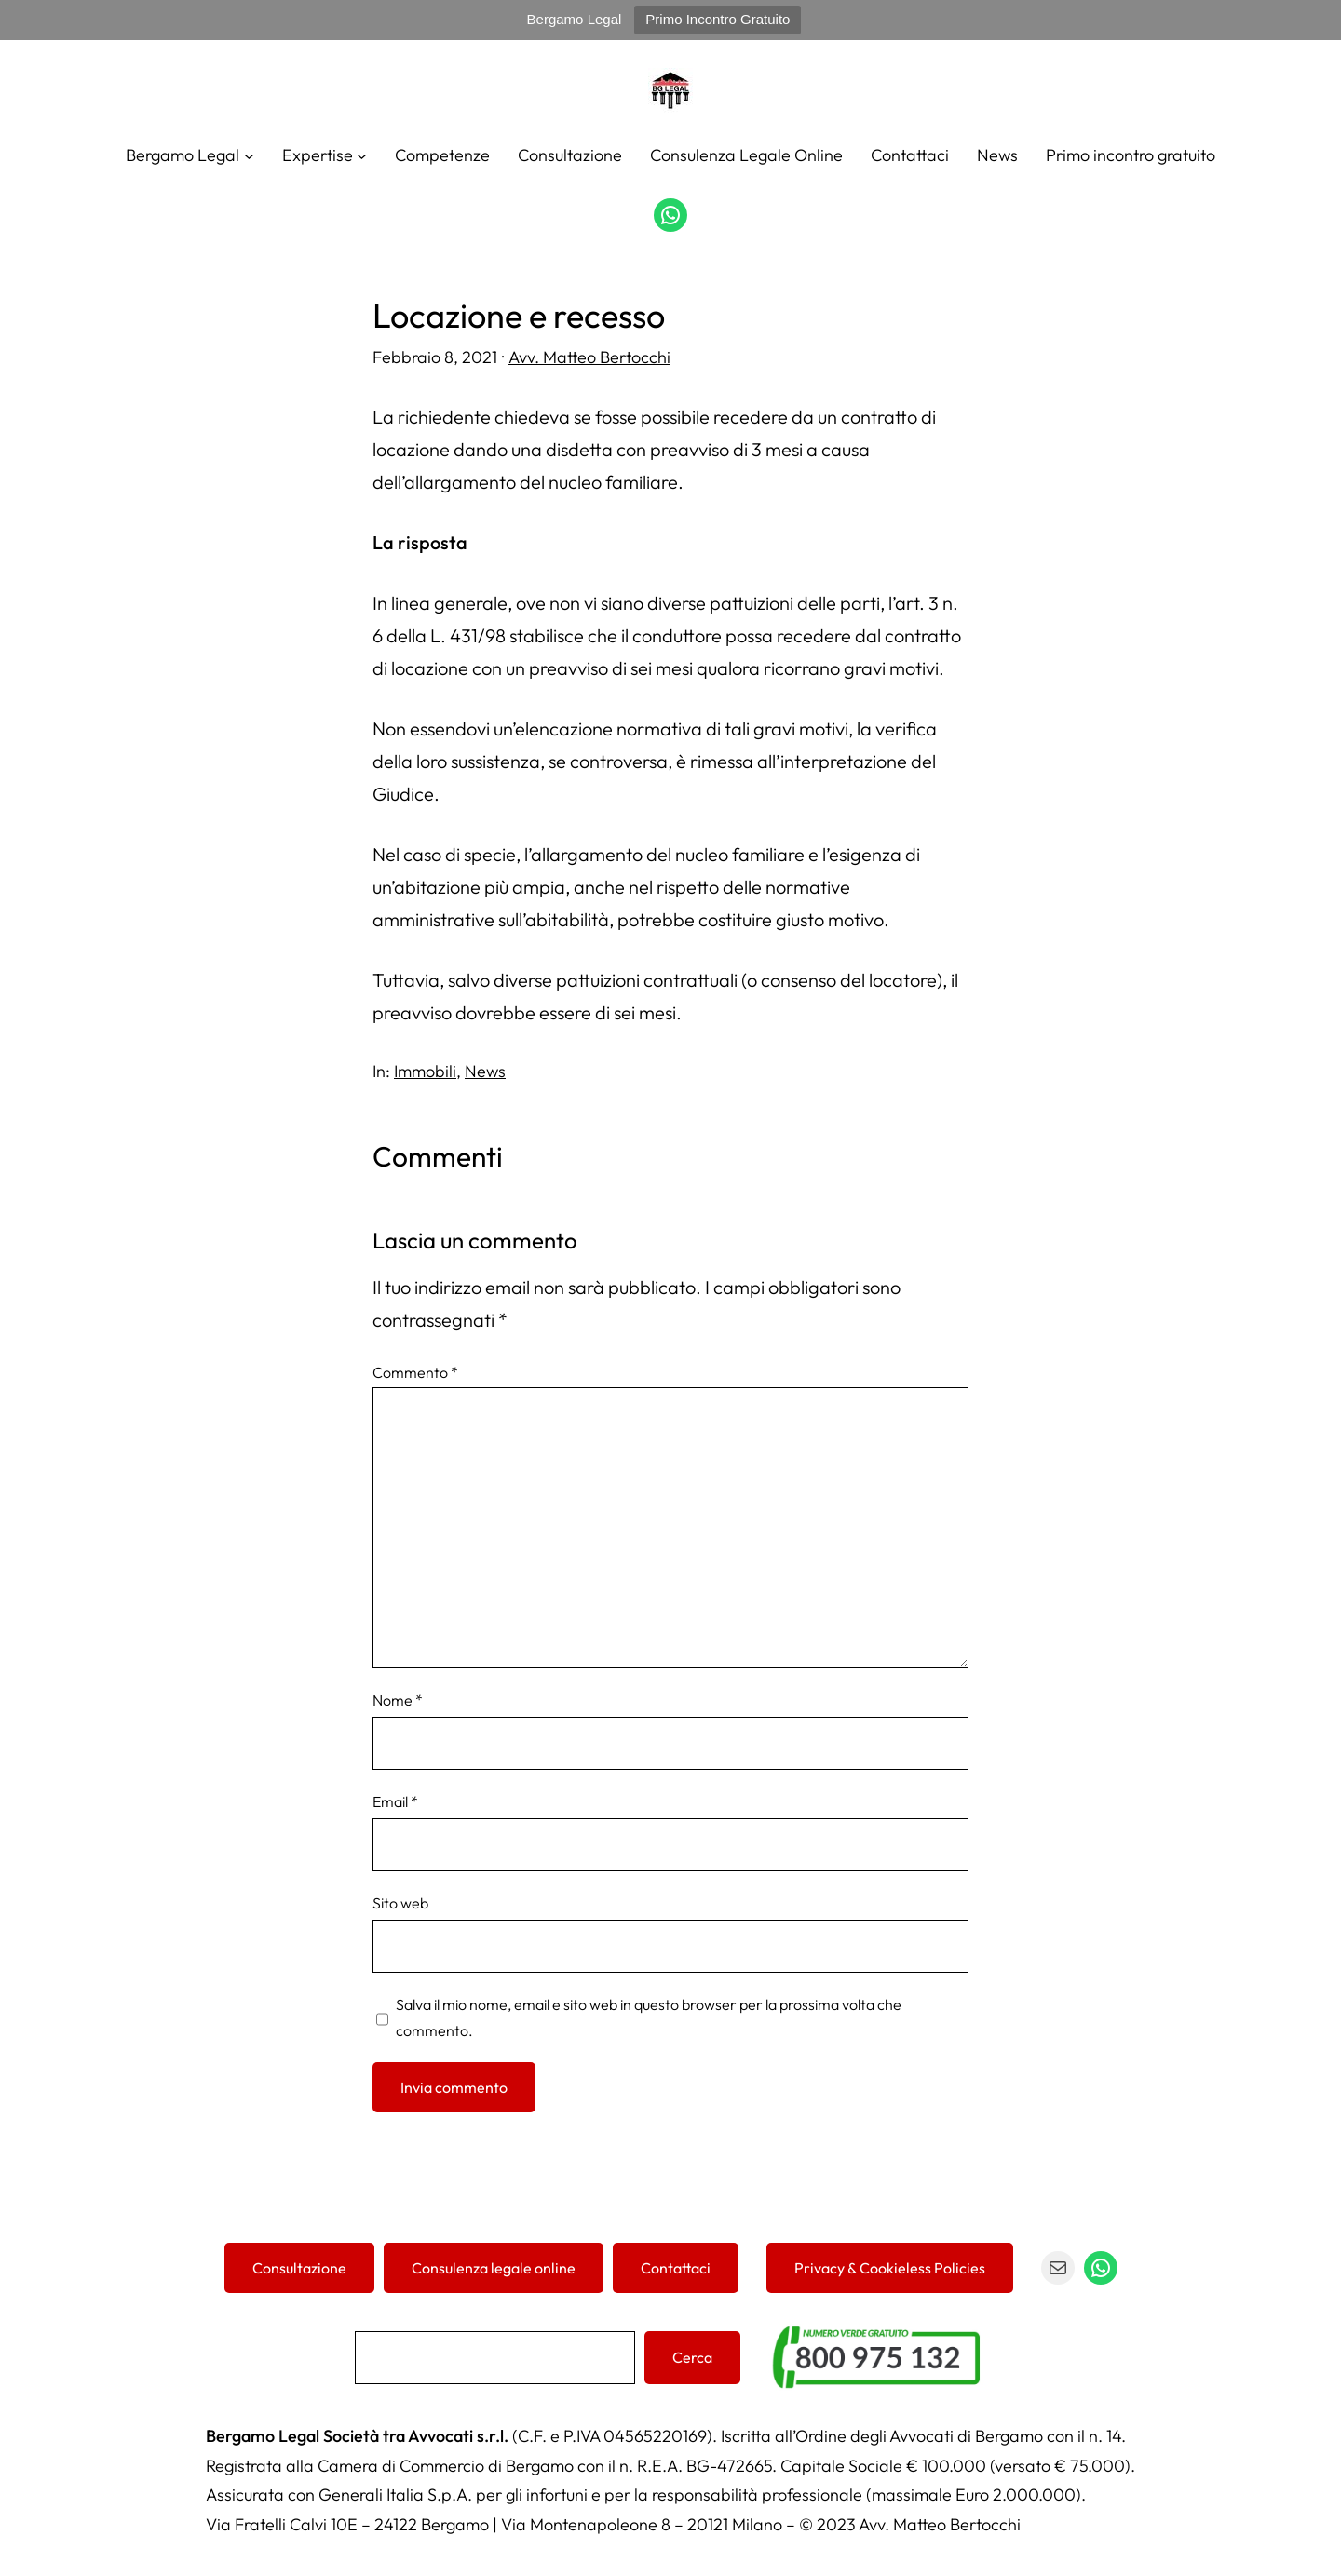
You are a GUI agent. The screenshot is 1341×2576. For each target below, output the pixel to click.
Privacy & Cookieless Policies (889, 2268)
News (485, 1071)
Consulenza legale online (494, 2268)
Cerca (692, 2357)
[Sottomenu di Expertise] (362, 155)
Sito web (400, 1903)
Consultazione (299, 2268)
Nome (397, 1700)
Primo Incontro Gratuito (717, 19)
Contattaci (676, 2268)
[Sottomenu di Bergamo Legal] (249, 155)
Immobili (425, 1071)
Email (395, 1801)
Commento (415, 1372)
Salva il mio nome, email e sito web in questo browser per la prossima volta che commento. (648, 2017)
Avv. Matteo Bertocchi (589, 357)
